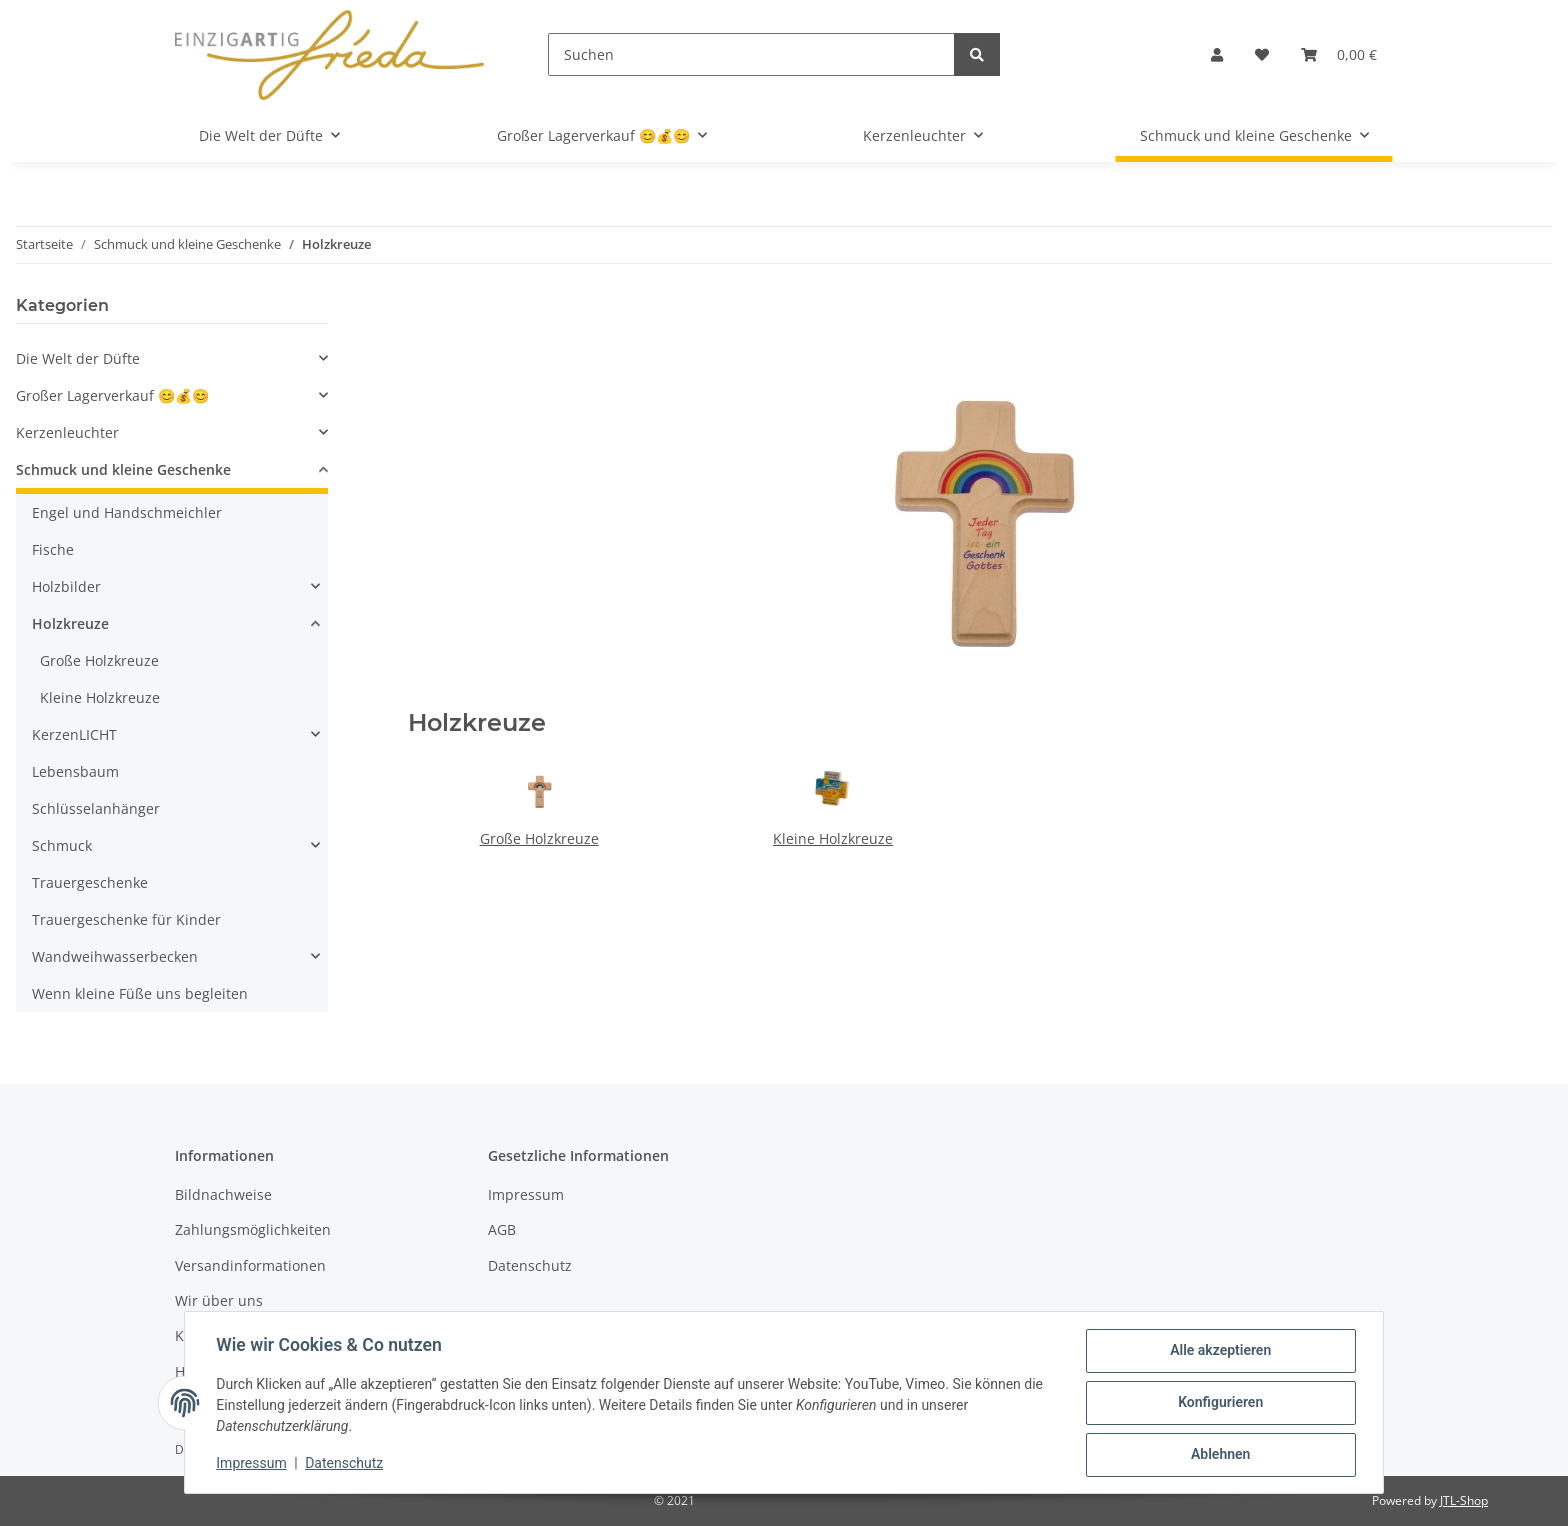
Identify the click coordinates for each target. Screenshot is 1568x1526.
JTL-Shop (1464, 1500)
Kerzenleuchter (67, 432)
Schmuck (62, 845)
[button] (1217, 54)
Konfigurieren (1219, 1403)
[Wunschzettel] (1262, 54)
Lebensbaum (75, 771)
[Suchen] (751, 54)
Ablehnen (1219, 1455)
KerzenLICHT (74, 734)
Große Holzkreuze (539, 838)
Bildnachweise (223, 1194)
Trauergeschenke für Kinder (126, 919)
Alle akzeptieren (1219, 1351)
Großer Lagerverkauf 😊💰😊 (112, 395)
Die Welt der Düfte (78, 358)
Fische (53, 549)
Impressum (526, 1194)
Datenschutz (530, 1265)
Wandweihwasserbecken (115, 956)
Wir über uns (219, 1300)
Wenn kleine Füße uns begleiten (140, 993)
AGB (502, 1229)
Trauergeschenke (90, 882)
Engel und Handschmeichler (127, 512)
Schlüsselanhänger (96, 808)
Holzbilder (66, 586)
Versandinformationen (250, 1265)
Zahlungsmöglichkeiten (253, 1229)
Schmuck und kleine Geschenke (123, 469)
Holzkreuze (70, 623)
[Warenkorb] (1339, 54)
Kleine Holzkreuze (833, 838)
